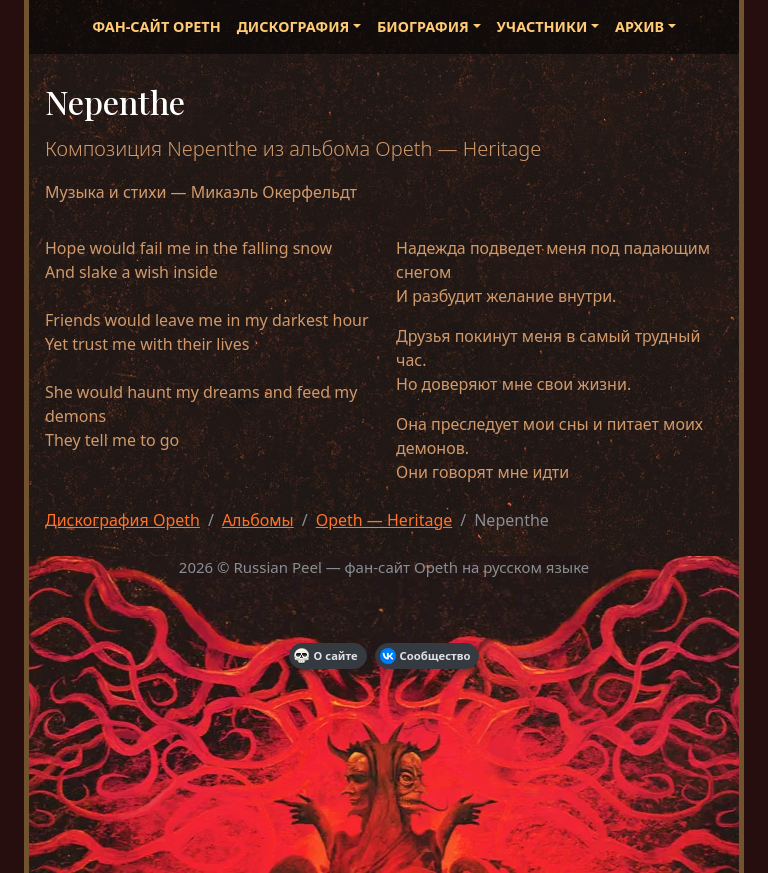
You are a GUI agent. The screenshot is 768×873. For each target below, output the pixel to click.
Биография (423, 26)
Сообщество (425, 656)
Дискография (293, 26)
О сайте (326, 656)
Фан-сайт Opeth (156, 26)
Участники (542, 26)
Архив (639, 26)
